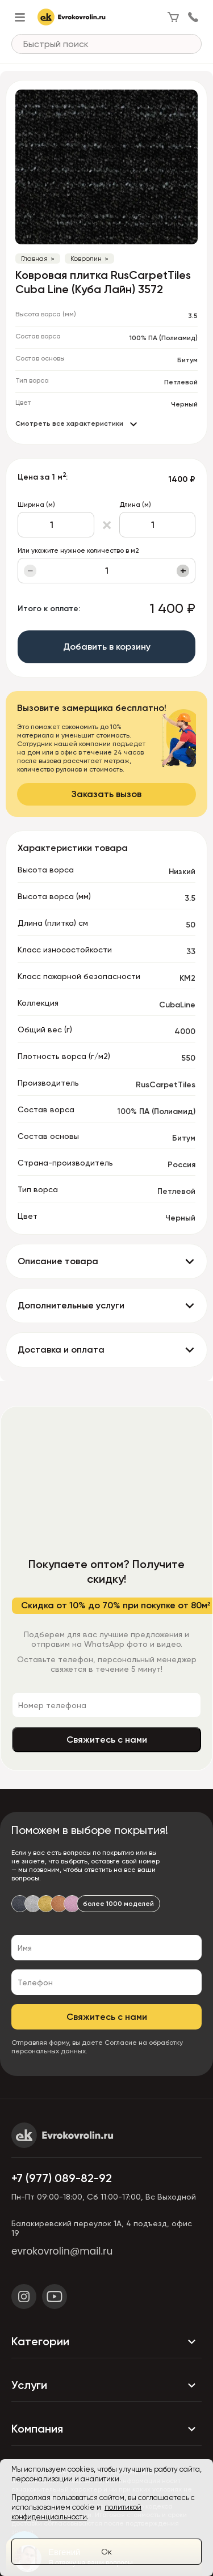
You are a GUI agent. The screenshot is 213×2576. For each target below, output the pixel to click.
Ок (106, 2551)
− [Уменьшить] (30, 571)
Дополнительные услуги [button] (71, 1305)
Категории (106, 2342)
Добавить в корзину (107, 646)
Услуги (106, 2385)
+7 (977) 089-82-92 (61, 2178)
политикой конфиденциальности (76, 2512)
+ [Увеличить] (183, 571)
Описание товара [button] (58, 1261)
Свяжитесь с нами (106, 1739)
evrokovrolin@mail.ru (61, 2251)
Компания (106, 2429)
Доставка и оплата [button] (61, 1349)
